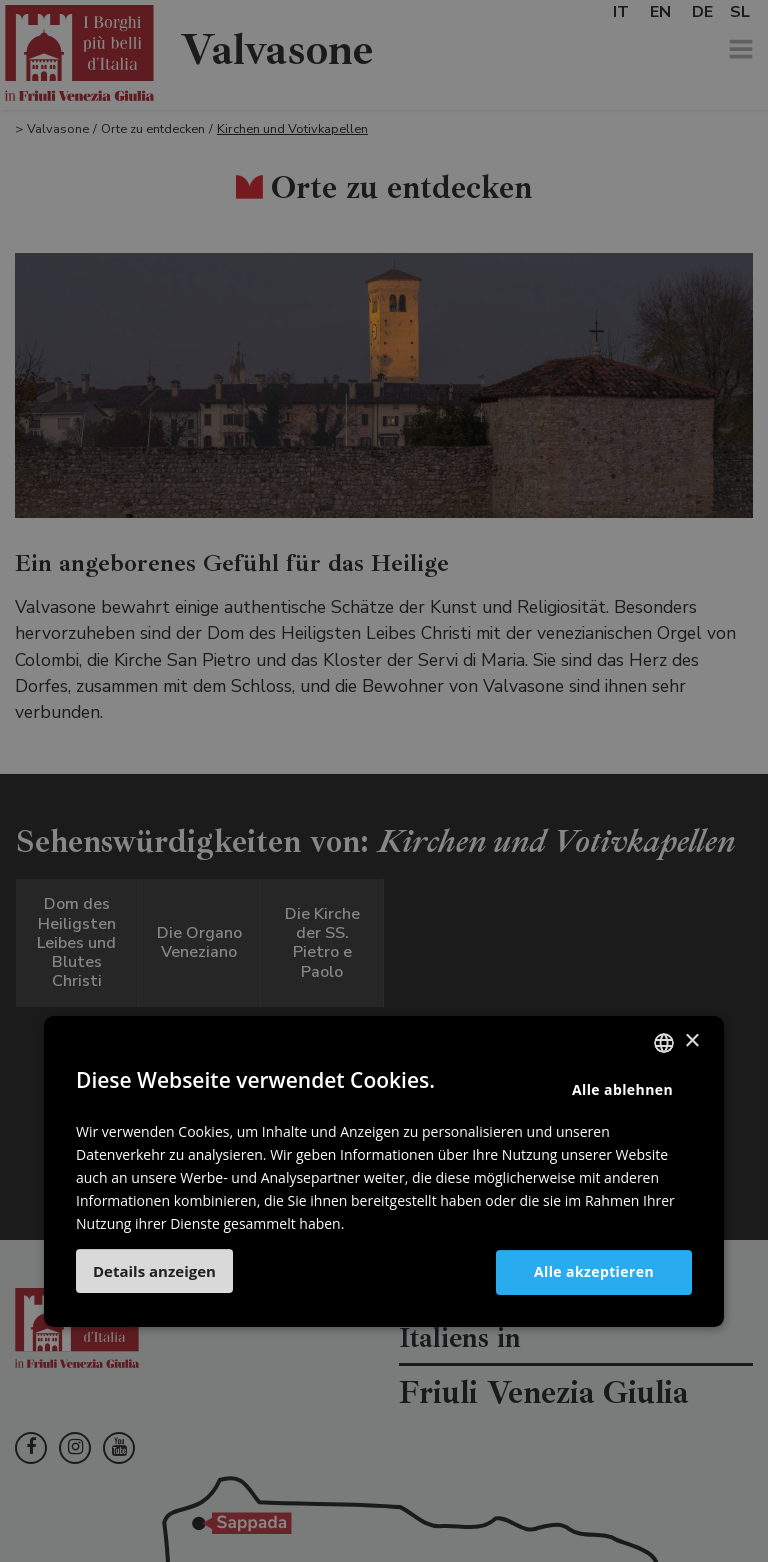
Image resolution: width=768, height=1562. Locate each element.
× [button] (691, 1041)
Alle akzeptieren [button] (594, 1272)
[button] (154, 1271)
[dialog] (384, 781)
